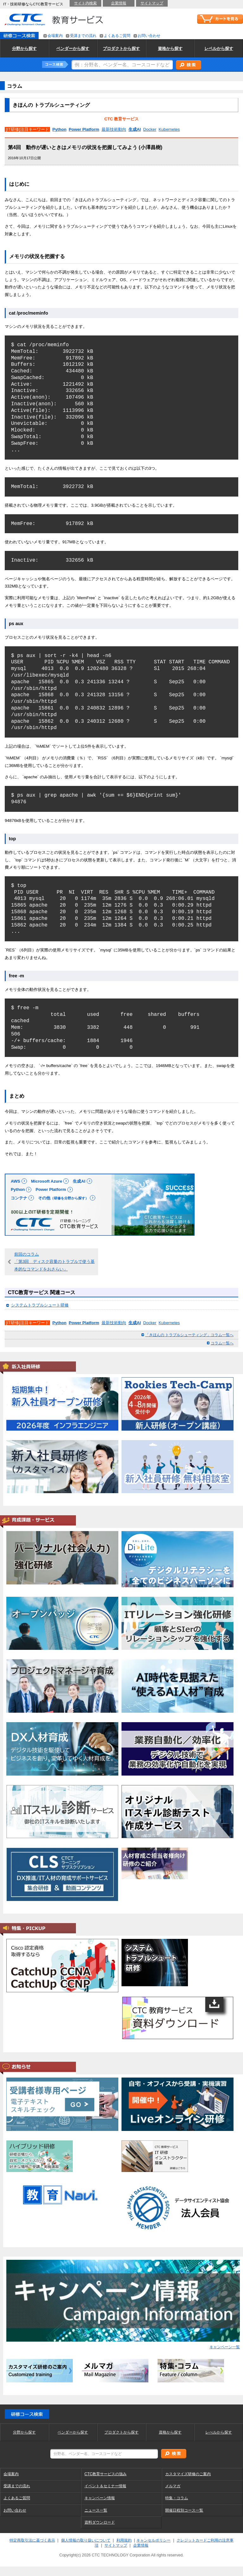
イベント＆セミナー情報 (105, 2486)
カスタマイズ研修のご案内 (188, 2474)
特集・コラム (176, 2498)
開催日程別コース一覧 (184, 2510)
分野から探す (24, 2432)
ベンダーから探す (73, 2432)
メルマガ (172, 2486)
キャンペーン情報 (99, 2498)
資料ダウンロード (99, 2522)
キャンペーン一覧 (224, 2347)
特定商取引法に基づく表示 (32, 2540)
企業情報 (140, 2545)
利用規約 (124, 2540)
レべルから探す (218, 2432)
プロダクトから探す (121, 2432)
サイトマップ (115, 2545)
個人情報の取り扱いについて (85, 2540)
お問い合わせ (14, 2510)
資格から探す (170, 2432)
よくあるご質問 (16, 2498)
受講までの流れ (16, 2486)
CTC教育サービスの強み (105, 2474)
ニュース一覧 (95, 2510)
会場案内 (11, 2474)
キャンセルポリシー (153, 2540)
